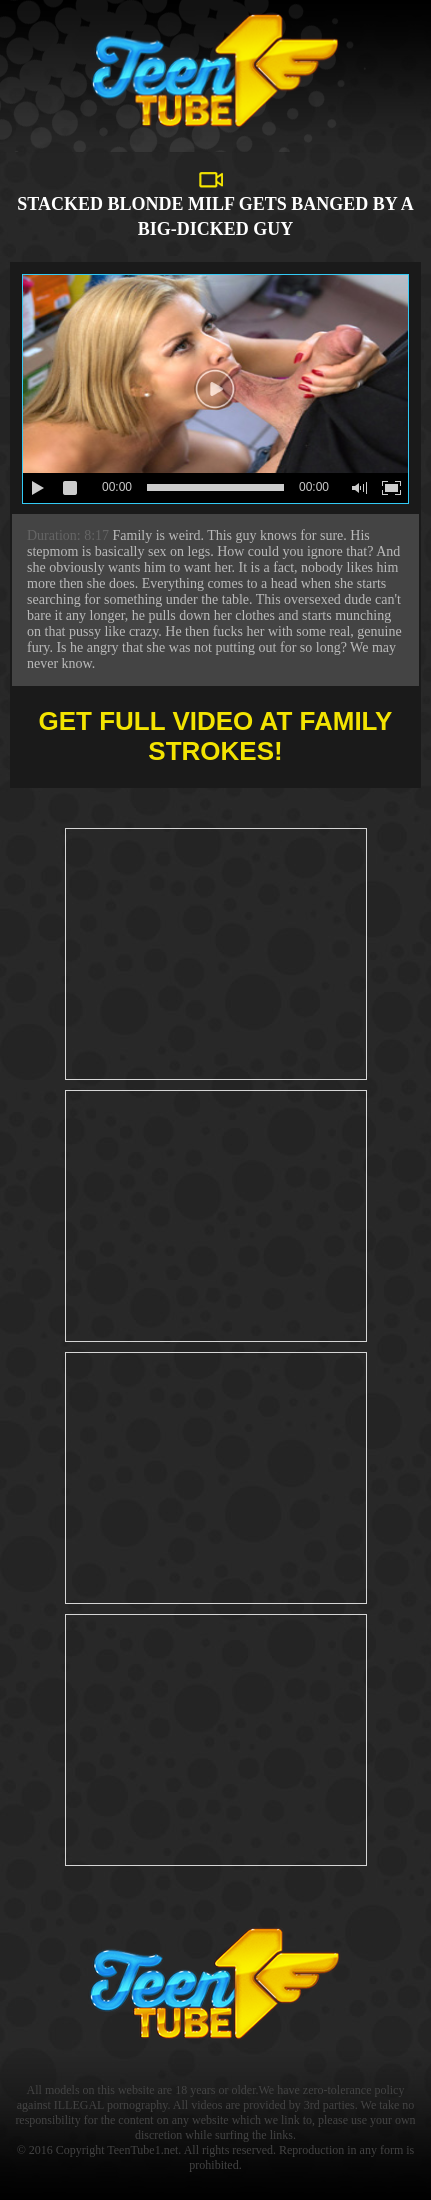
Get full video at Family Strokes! (216, 736)
